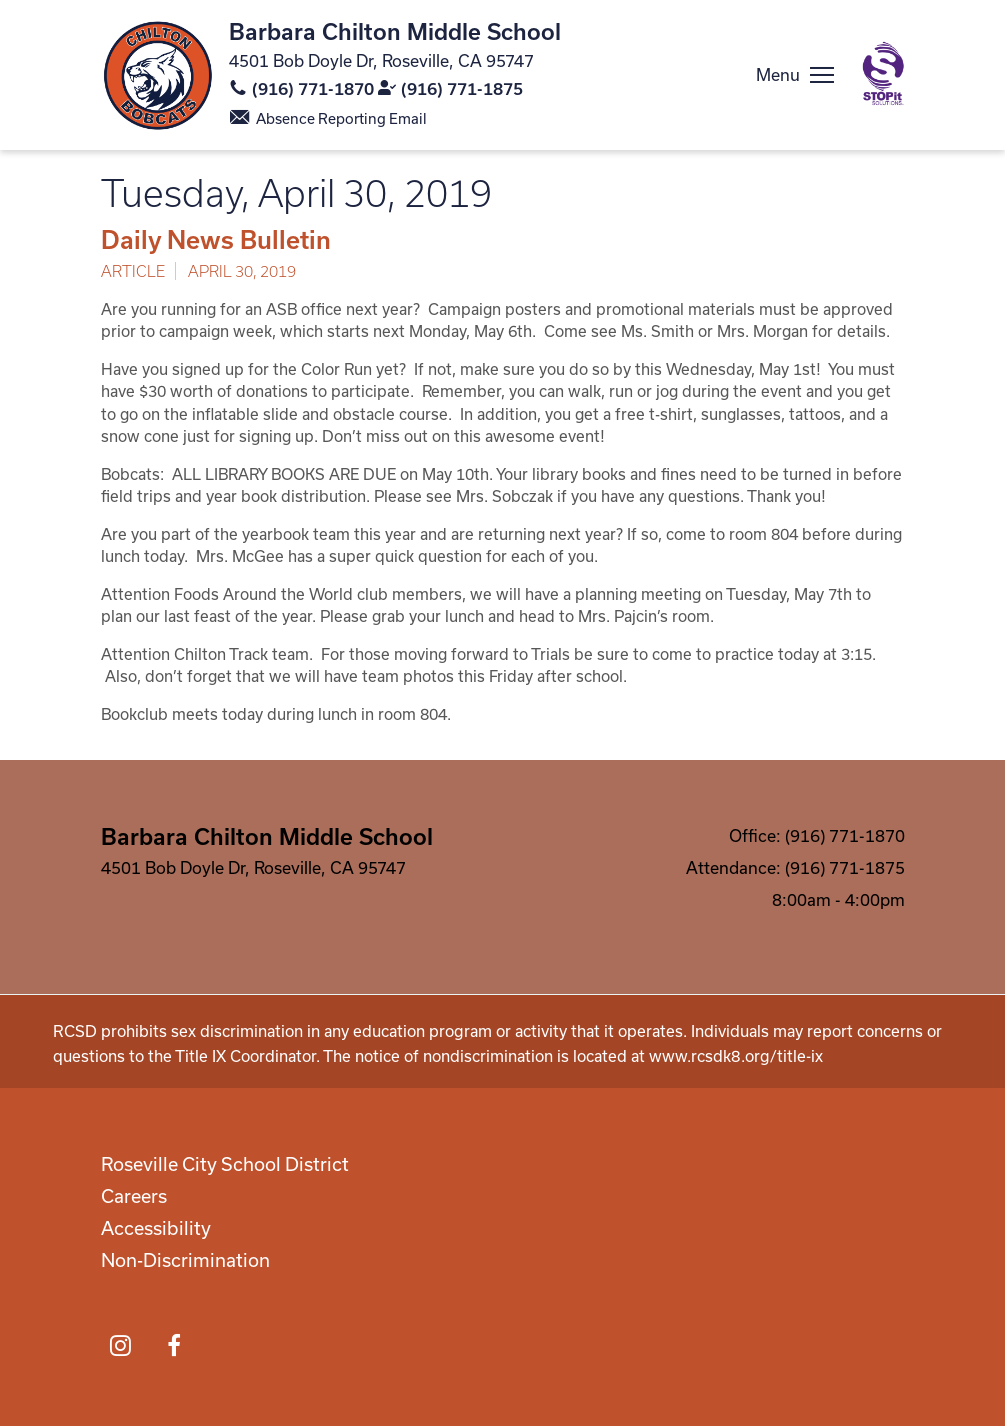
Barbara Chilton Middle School (395, 31)
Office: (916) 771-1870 (817, 835)
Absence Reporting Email (341, 118)
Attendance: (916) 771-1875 (795, 867)
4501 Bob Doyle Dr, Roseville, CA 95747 (381, 60)
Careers (134, 1196)
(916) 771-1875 (462, 88)
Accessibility (156, 1228)
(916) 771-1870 (313, 88)
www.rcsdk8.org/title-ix (736, 1056)
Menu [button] (778, 74)
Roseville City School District (225, 1164)
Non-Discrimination (185, 1260)
